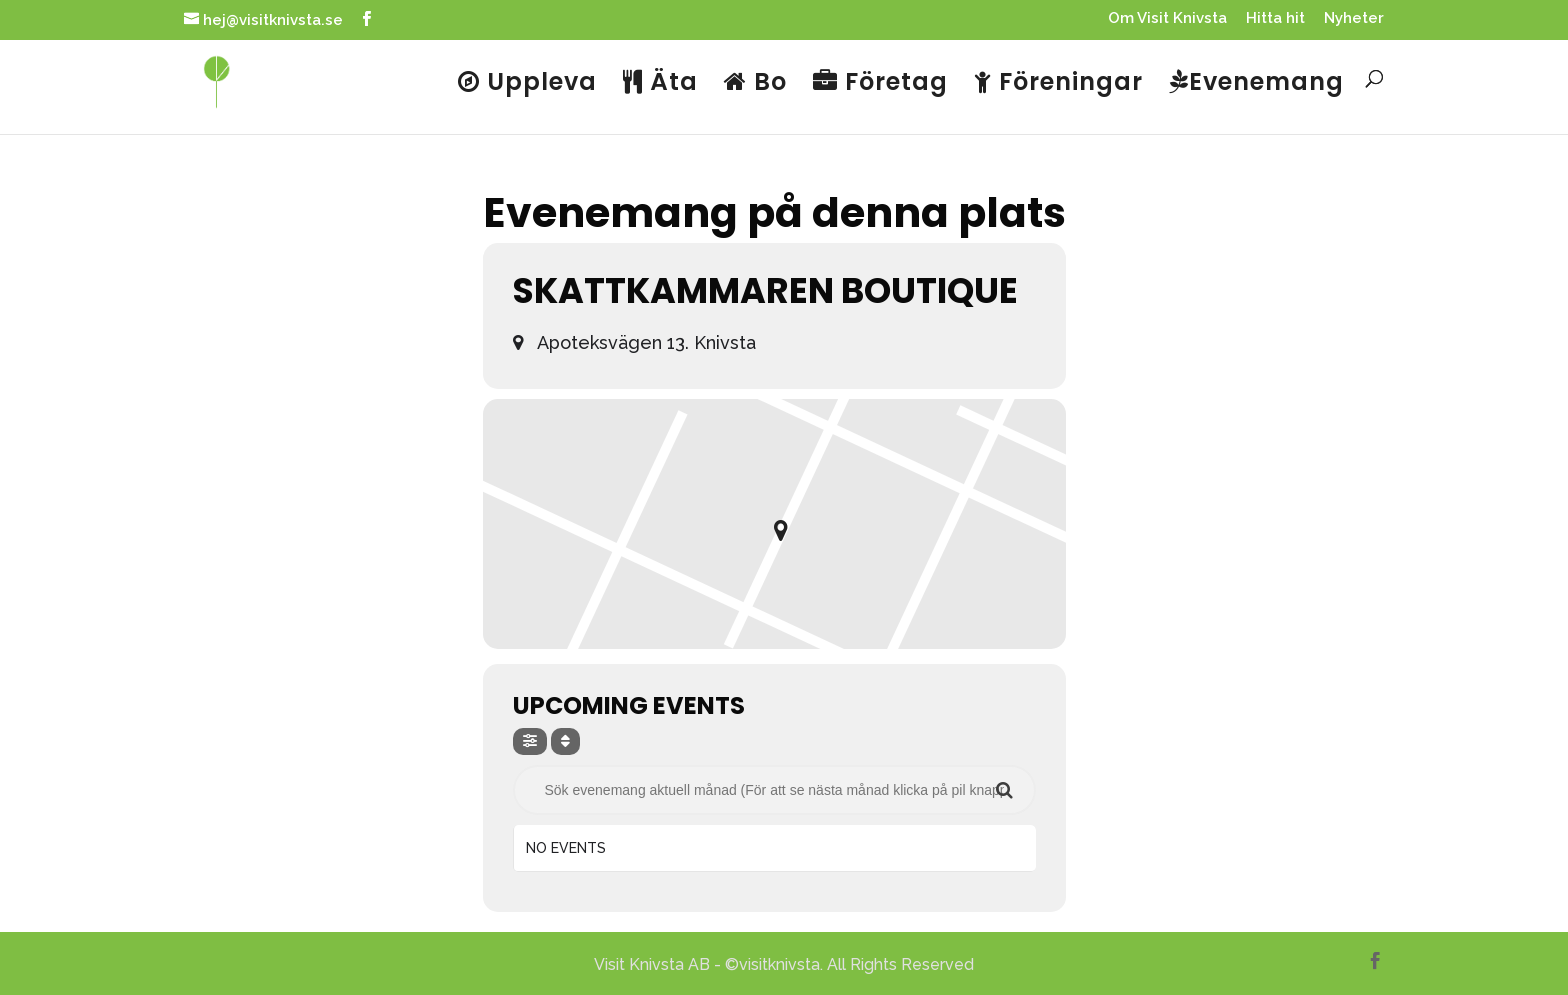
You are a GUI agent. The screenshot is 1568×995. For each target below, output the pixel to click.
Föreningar (1058, 84)
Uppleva (527, 84)
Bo (755, 84)
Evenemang (1256, 84)
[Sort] (565, 741)
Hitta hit (1275, 19)
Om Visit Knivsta (1167, 19)
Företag (880, 84)
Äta (660, 84)
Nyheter (1354, 19)
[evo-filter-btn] (530, 741)
